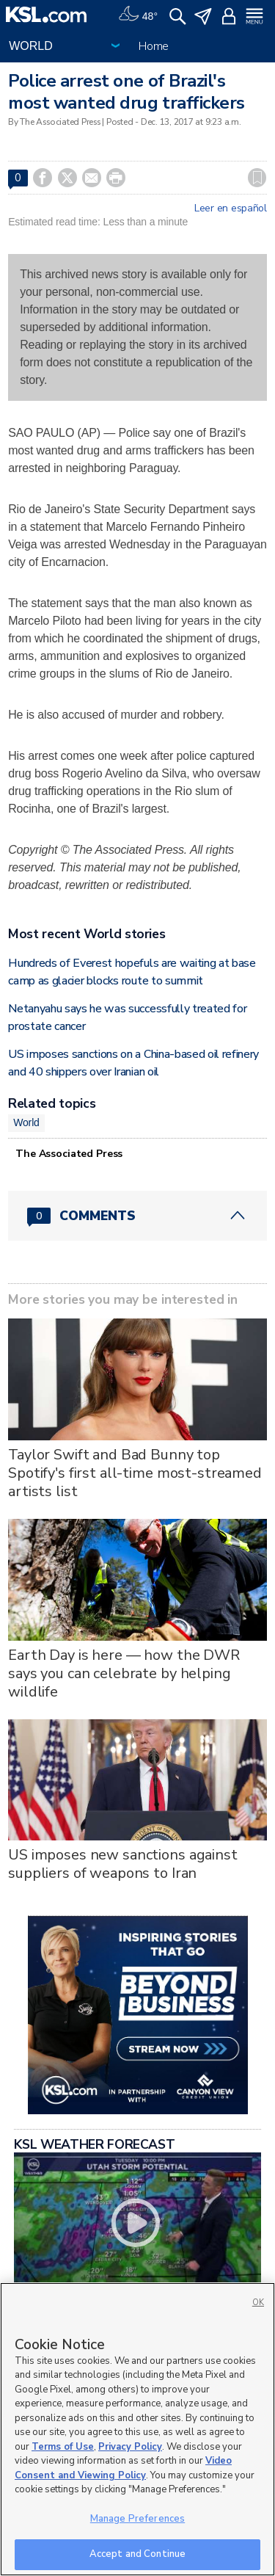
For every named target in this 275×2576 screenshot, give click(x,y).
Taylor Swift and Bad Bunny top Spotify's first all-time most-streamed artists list (135, 1473)
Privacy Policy (130, 2446)
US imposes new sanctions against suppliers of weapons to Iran (123, 1864)
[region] (137, 2429)
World (26, 1122)
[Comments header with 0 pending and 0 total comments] (137, 1216)
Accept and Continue (137, 2554)
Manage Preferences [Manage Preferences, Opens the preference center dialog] (137, 2518)
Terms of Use (63, 2446)
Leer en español (230, 208)
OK (258, 2302)
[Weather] (138, 14)
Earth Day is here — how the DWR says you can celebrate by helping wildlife (124, 1673)
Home (154, 46)
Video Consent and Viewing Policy (123, 2468)
